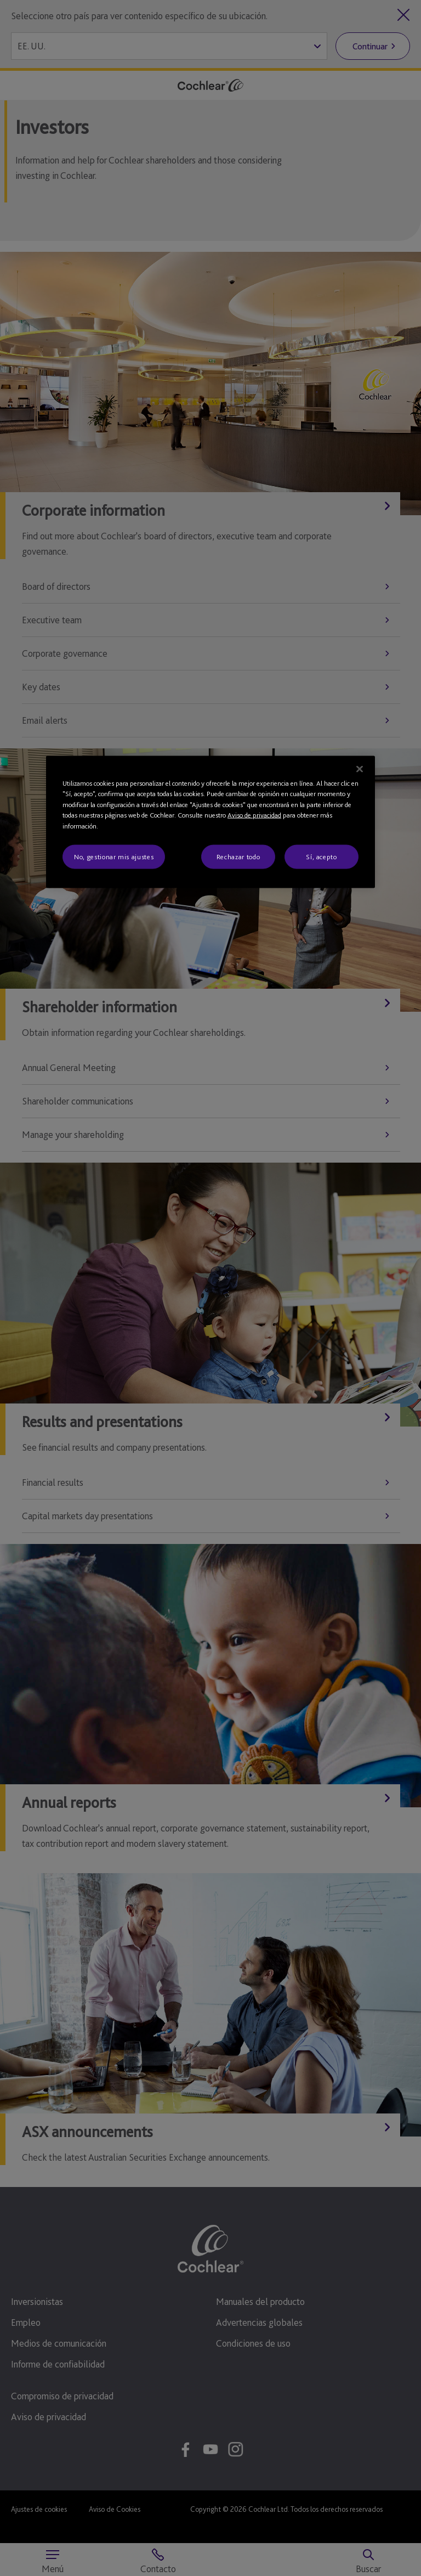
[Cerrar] (360, 769)
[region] (210, 822)
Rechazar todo (238, 857)
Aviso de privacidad (254, 815)
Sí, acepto (321, 857)
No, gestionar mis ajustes (113, 857)
